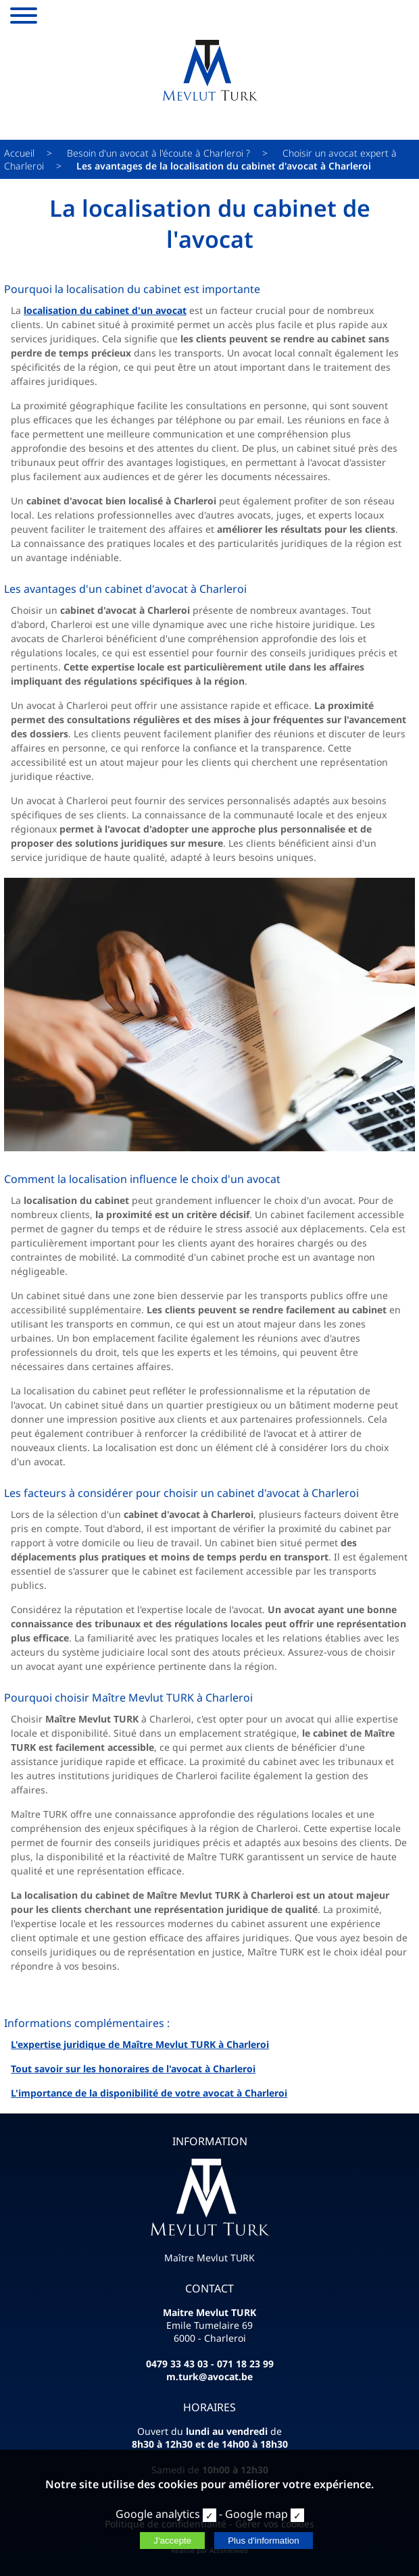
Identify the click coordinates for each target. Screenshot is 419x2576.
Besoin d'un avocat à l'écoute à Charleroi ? (158, 153)
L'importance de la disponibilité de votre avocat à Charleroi (149, 2092)
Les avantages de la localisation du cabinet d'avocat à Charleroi (223, 165)
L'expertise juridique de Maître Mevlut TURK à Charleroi (140, 2044)
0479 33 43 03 (177, 2363)
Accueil (19, 153)
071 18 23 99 (245, 2363)
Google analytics (158, 2513)
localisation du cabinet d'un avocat (105, 310)
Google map (256, 2513)
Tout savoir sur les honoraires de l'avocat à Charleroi (133, 2068)
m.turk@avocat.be (209, 2376)
